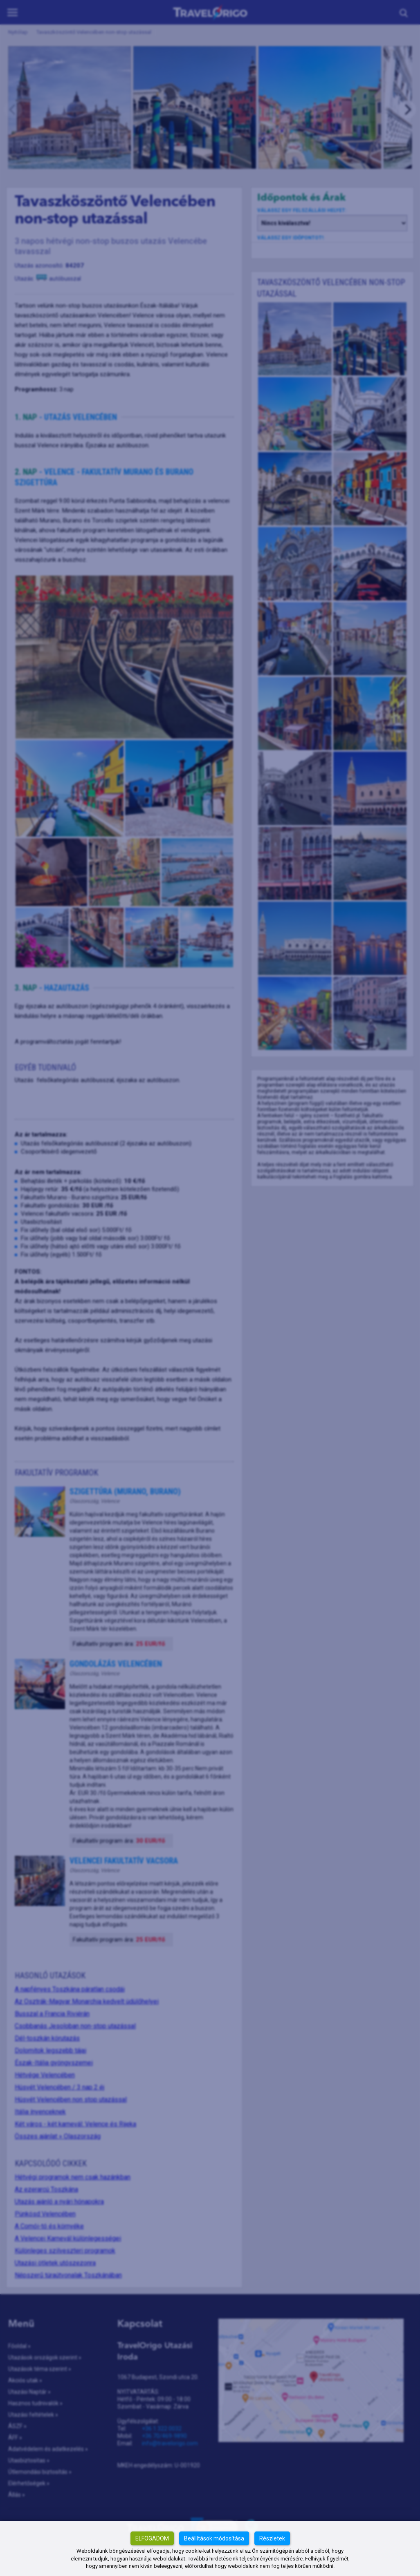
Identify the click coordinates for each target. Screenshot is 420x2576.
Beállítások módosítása (214, 2538)
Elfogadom (152, 2538)
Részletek (272, 2538)
